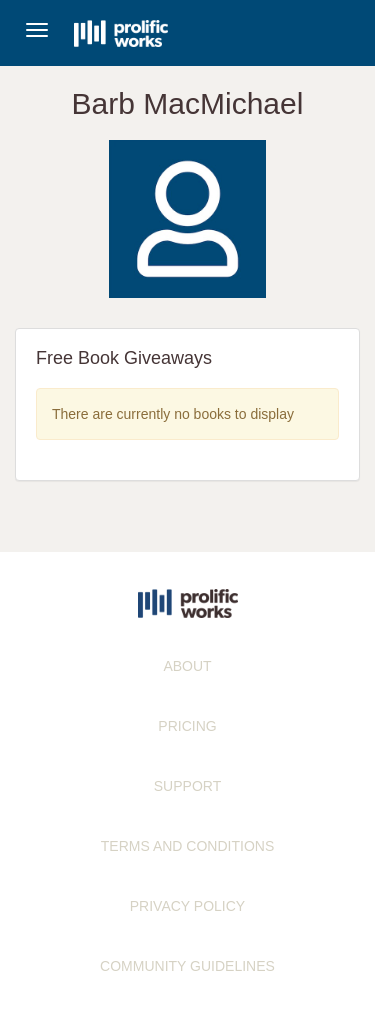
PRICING (187, 726)
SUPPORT (187, 786)
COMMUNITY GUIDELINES (187, 966)
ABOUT (187, 666)
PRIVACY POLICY (187, 906)
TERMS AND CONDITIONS (187, 846)
